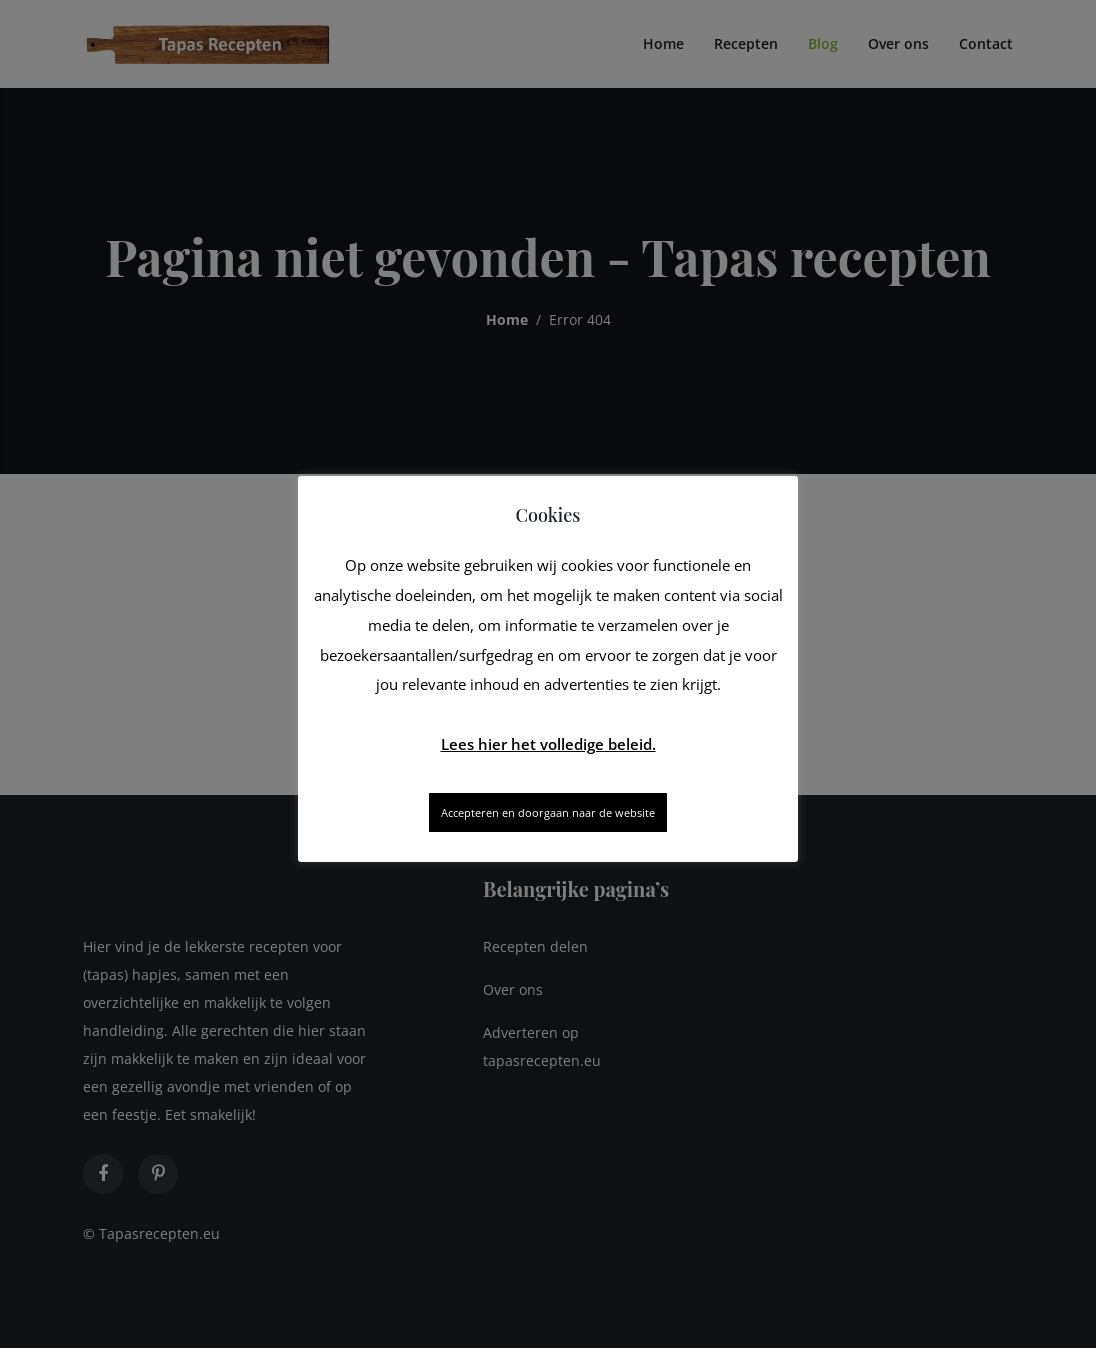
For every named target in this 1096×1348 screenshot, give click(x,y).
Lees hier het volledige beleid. (548, 744)
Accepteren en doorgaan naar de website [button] (548, 812)
